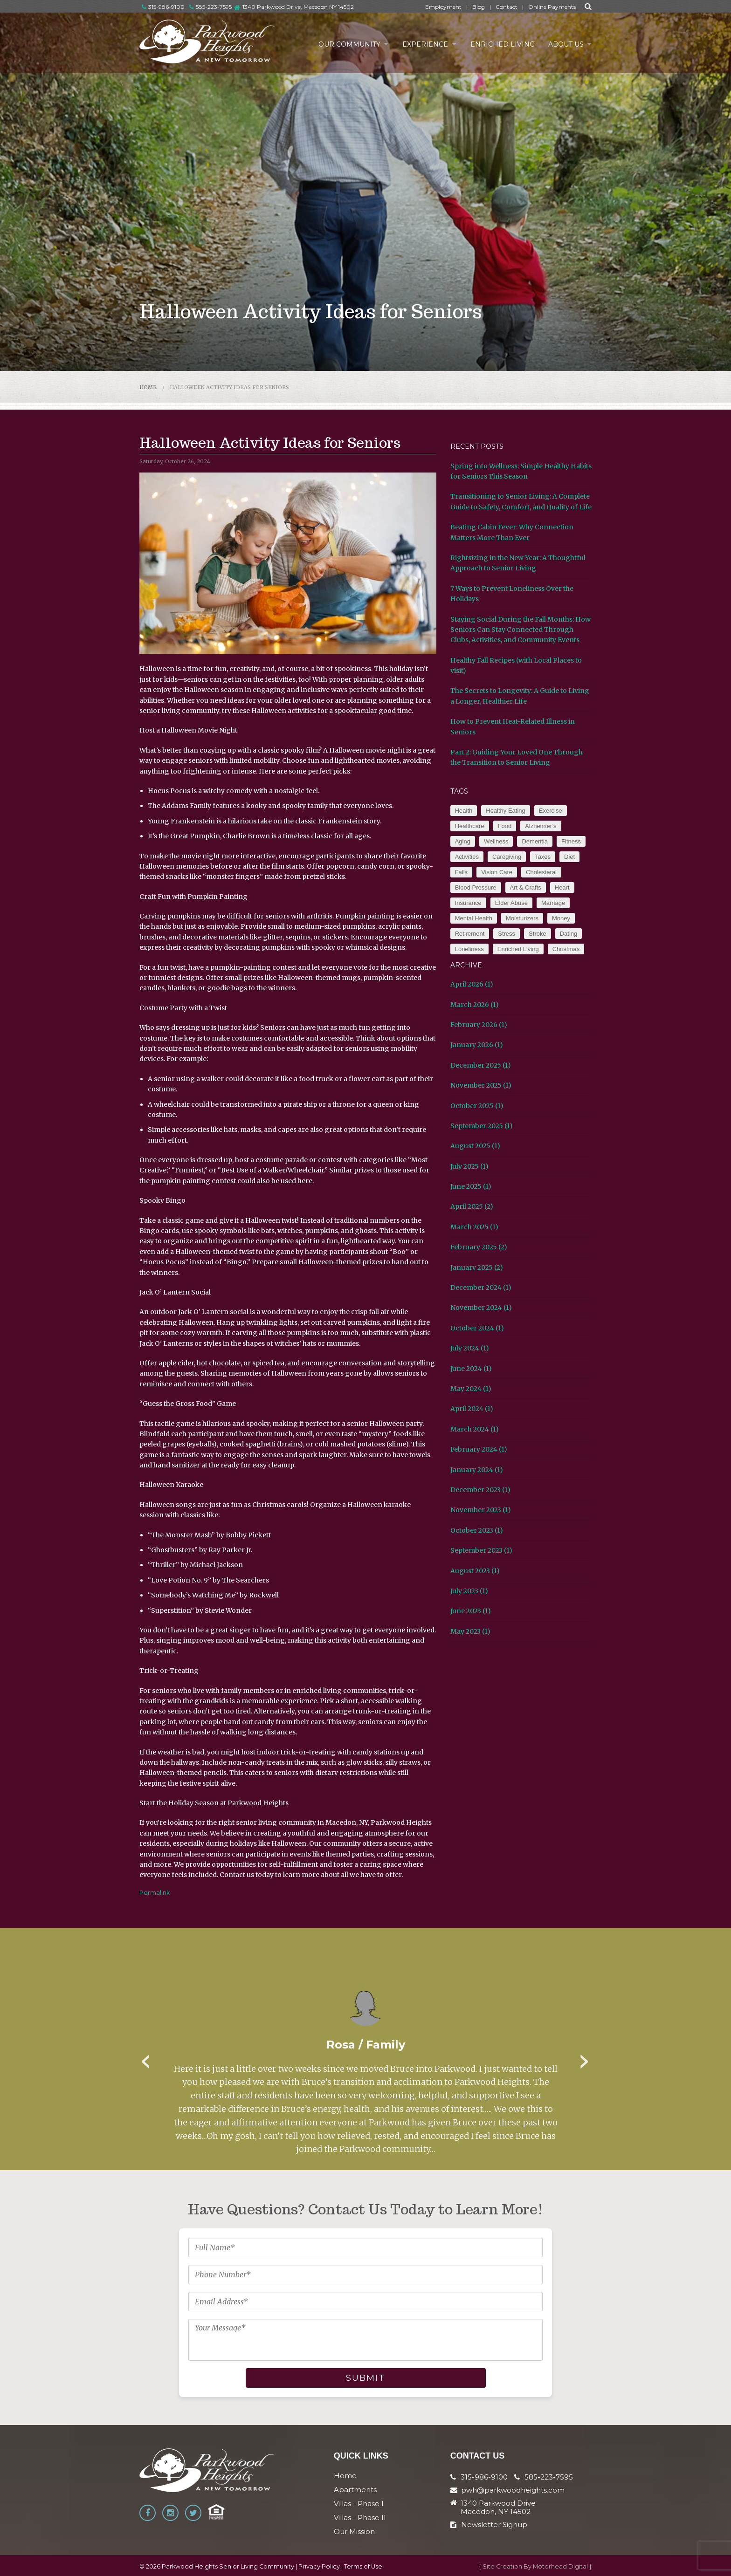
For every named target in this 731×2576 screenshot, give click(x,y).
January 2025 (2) (476, 1267)
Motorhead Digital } (562, 2566)
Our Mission (354, 2531)
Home (148, 387)
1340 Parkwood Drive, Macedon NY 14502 (298, 6)
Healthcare (469, 825)
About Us (564, 44)
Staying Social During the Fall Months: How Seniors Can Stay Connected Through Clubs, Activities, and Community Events (520, 629)
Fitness (571, 841)
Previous (146, 2058)
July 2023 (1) (469, 1591)
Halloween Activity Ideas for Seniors (229, 387)
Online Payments (552, 6)
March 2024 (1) (474, 1429)
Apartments (355, 2489)
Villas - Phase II (360, 2517)
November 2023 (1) (480, 1510)
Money (561, 918)
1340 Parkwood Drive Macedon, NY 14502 (498, 2507)
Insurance (468, 902)
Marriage (553, 902)
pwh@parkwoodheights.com (513, 2490)
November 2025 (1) (480, 1085)
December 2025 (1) (480, 1065)
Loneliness (469, 948)
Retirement (470, 933)
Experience (422, 44)
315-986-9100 (163, 6)
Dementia (535, 841)
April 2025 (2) (471, 1206)
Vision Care (496, 872)
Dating (569, 933)
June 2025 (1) (470, 1186)
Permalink (154, 1892)
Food (505, 825)
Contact (506, 6)
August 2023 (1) (475, 1571)
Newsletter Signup (488, 2524)
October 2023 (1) (476, 1530)
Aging (462, 841)
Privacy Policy (319, 2566)
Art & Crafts (525, 887)
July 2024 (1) (469, 1348)
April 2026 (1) (471, 984)
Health (464, 810)
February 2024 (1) (478, 1449)
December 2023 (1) (480, 1490)
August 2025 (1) (475, 1146)
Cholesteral (541, 872)
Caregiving (506, 856)
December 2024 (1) (480, 1287)
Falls (461, 872)
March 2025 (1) (474, 1227)
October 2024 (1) (477, 1328)
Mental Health (473, 918)
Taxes (543, 856)
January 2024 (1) (476, 1470)
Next (585, 2058)
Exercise (550, 810)
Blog (478, 6)
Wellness (496, 841)
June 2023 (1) (470, 1611)
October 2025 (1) (476, 1106)
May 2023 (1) (470, 1631)
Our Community (345, 44)
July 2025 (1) (469, 1166)
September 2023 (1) (481, 1550)
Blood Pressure (476, 887)
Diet (569, 856)
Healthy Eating (505, 810)
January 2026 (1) (476, 1045)
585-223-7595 (210, 6)
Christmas (566, 948)
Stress (506, 933)
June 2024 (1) (471, 1368)
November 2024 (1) (481, 1307)
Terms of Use (363, 2566)
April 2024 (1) (471, 1408)
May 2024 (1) (470, 1388)
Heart (562, 887)
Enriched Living (501, 44)
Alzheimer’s (540, 825)
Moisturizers (522, 918)
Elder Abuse (511, 902)
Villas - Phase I (359, 2503)
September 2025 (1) (481, 1126)
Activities (467, 856)
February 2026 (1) (478, 1025)
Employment (443, 6)
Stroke (537, 933)
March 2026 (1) (474, 1004)
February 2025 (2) (478, 1247)
